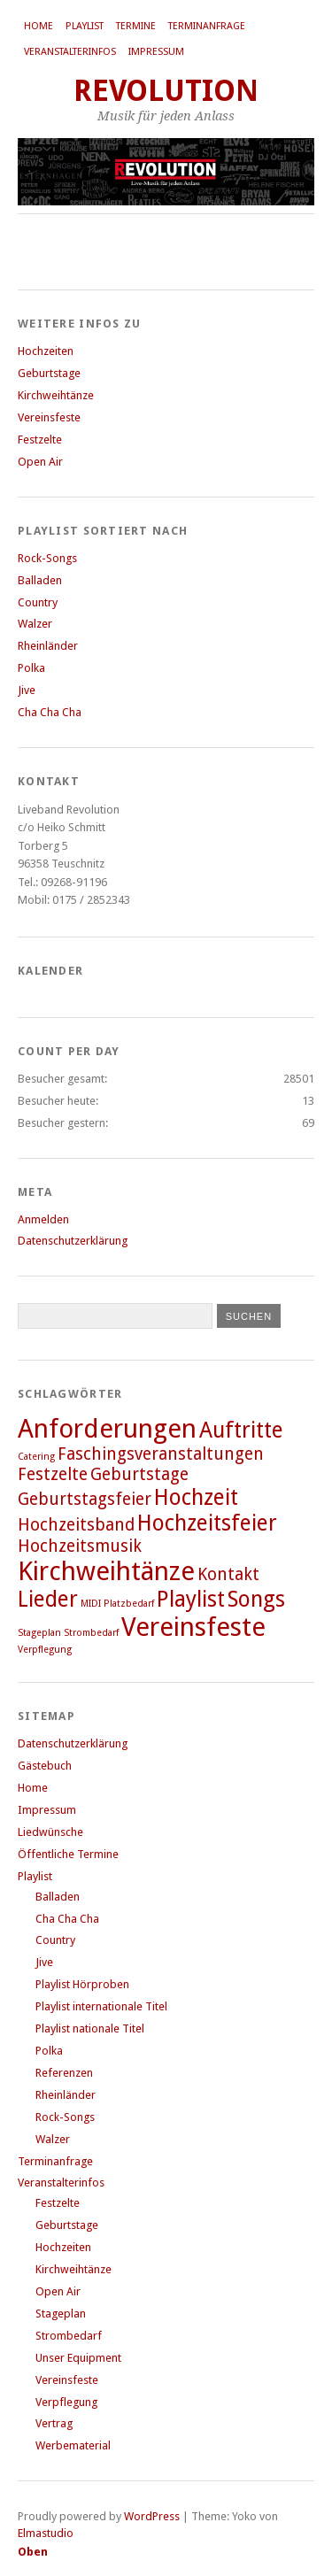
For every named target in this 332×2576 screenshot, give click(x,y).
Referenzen (64, 2072)
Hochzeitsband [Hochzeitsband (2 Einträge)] (76, 1525)
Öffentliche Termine (68, 1854)
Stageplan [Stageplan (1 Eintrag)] (39, 1633)
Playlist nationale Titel (89, 2028)
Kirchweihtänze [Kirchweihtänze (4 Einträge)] (106, 1571)
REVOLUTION (166, 90)
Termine (136, 26)
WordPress (152, 2516)
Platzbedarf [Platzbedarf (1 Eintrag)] (129, 1603)
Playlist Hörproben (82, 1984)
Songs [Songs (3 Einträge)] (256, 1599)
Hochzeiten (45, 351)
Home (38, 26)
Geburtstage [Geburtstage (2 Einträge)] (139, 1474)
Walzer (35, 623)
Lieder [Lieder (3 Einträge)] (48, 1599)
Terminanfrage (206, 26)
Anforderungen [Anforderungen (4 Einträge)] (107, 1429)
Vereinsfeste (49, 417)
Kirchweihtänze (56, 395)
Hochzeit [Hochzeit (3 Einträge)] (196, 1497)
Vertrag (54, 2423)
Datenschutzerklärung (72, 1240)
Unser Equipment (78, 2357)
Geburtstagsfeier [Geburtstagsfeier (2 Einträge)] (84, 1499)
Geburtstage (49, 373)
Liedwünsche (50, 1832)
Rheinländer (48, 645)
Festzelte (40, 439)
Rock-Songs (47, 558)
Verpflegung (66, 2402)
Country (38, 602)
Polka (31, 668)
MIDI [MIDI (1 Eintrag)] (91, 1603)
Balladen (40, 580)
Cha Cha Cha (49, 712)
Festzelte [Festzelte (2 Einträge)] (53, 1474)
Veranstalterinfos (70, 52)
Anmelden (43, 1219)
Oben (33, 2551)
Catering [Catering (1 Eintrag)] (36, 1456)
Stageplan (60, 2313)
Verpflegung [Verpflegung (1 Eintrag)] (45, 1649)
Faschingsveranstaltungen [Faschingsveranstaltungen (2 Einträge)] (161, 1454)
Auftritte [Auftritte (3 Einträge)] (241, 1430)
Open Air (40, 461)
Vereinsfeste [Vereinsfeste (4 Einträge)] (193, 1627)
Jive (26, 690)
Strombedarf (68, 2335)
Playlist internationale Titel (101, 2006)
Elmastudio (45, 2533)
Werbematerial (73, 2445)
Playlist (85, 26)
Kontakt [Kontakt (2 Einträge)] (228, 1574)
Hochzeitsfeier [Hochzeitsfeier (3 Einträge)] (207, 1523)
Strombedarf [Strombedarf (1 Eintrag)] (91, 1633)
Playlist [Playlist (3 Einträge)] (191, 1599)
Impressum (156, 52)
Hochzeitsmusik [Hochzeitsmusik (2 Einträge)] (80, 1546)
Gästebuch (45, 1765)
